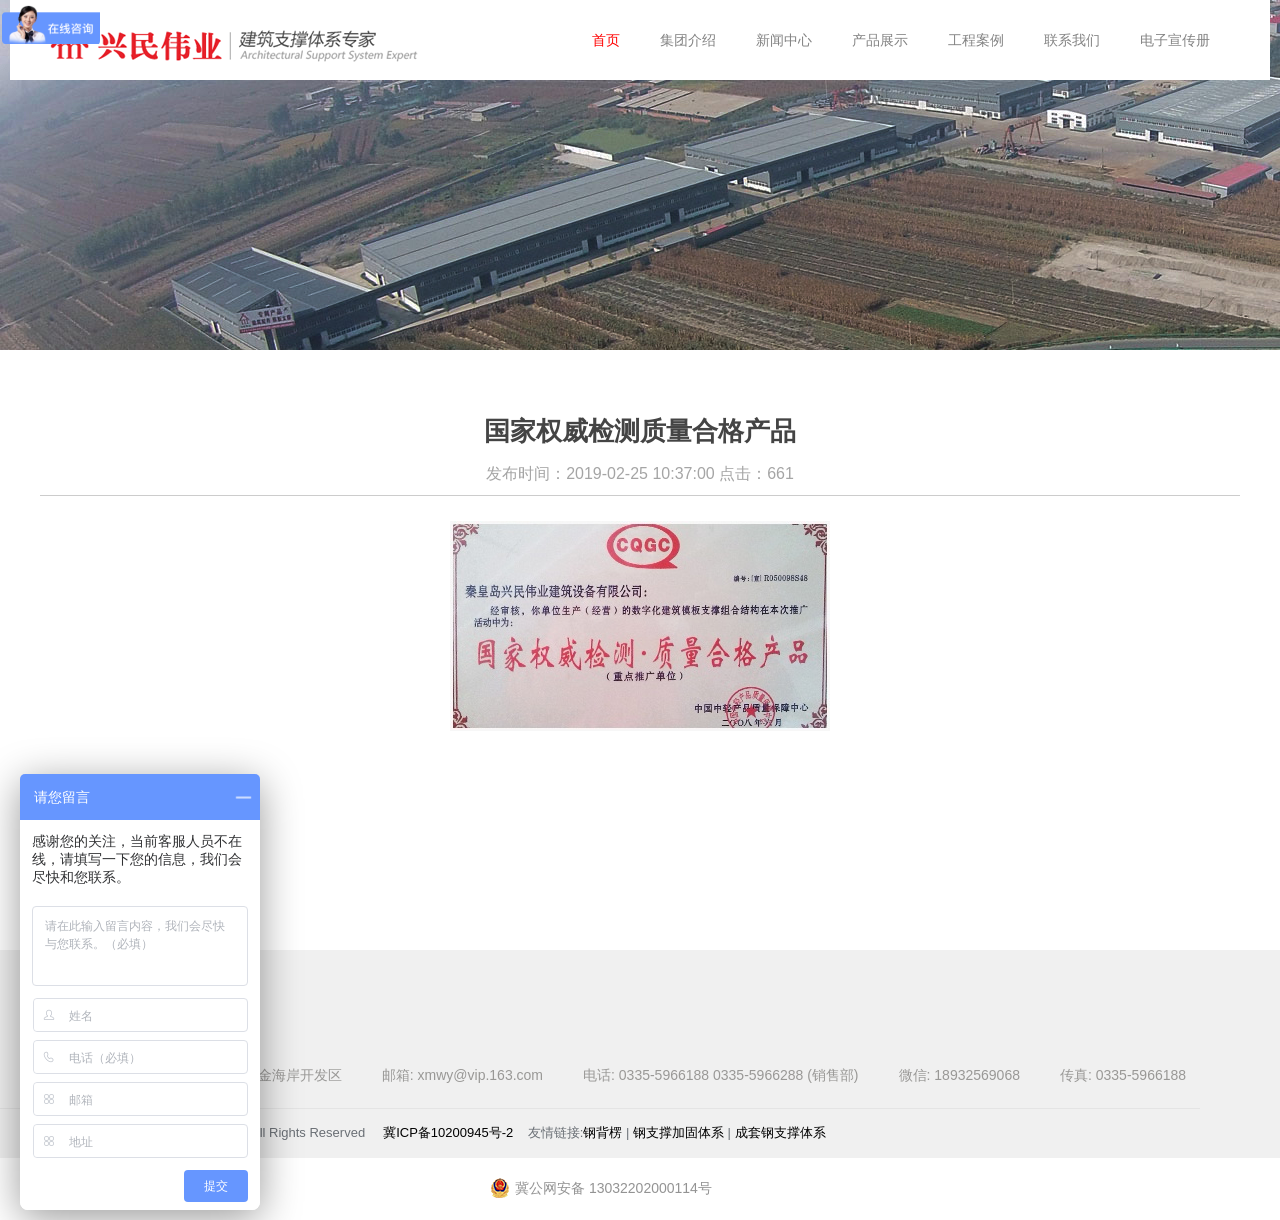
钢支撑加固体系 (678, 1132)
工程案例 (976, 40)
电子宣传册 (1175, 40)
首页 (606, 40)
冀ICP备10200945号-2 (448, 1132)
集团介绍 (688, 40)
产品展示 (880, 40)
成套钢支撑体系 (780, 1132)
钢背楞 (602, 1132)
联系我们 (1072, 40)
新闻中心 (784, 40)
